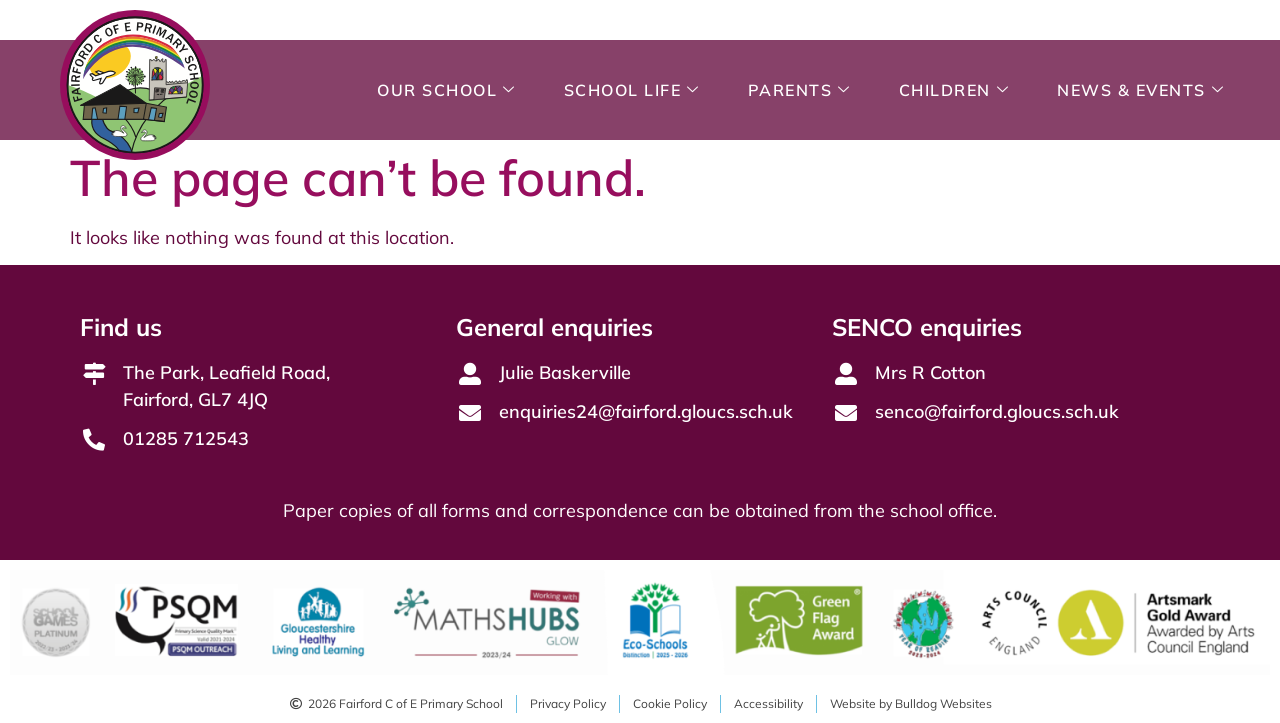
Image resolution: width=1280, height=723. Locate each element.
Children (954, 90)
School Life (632, 90)
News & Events (1140, 90)
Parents (799, 90)
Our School (446, 90)
